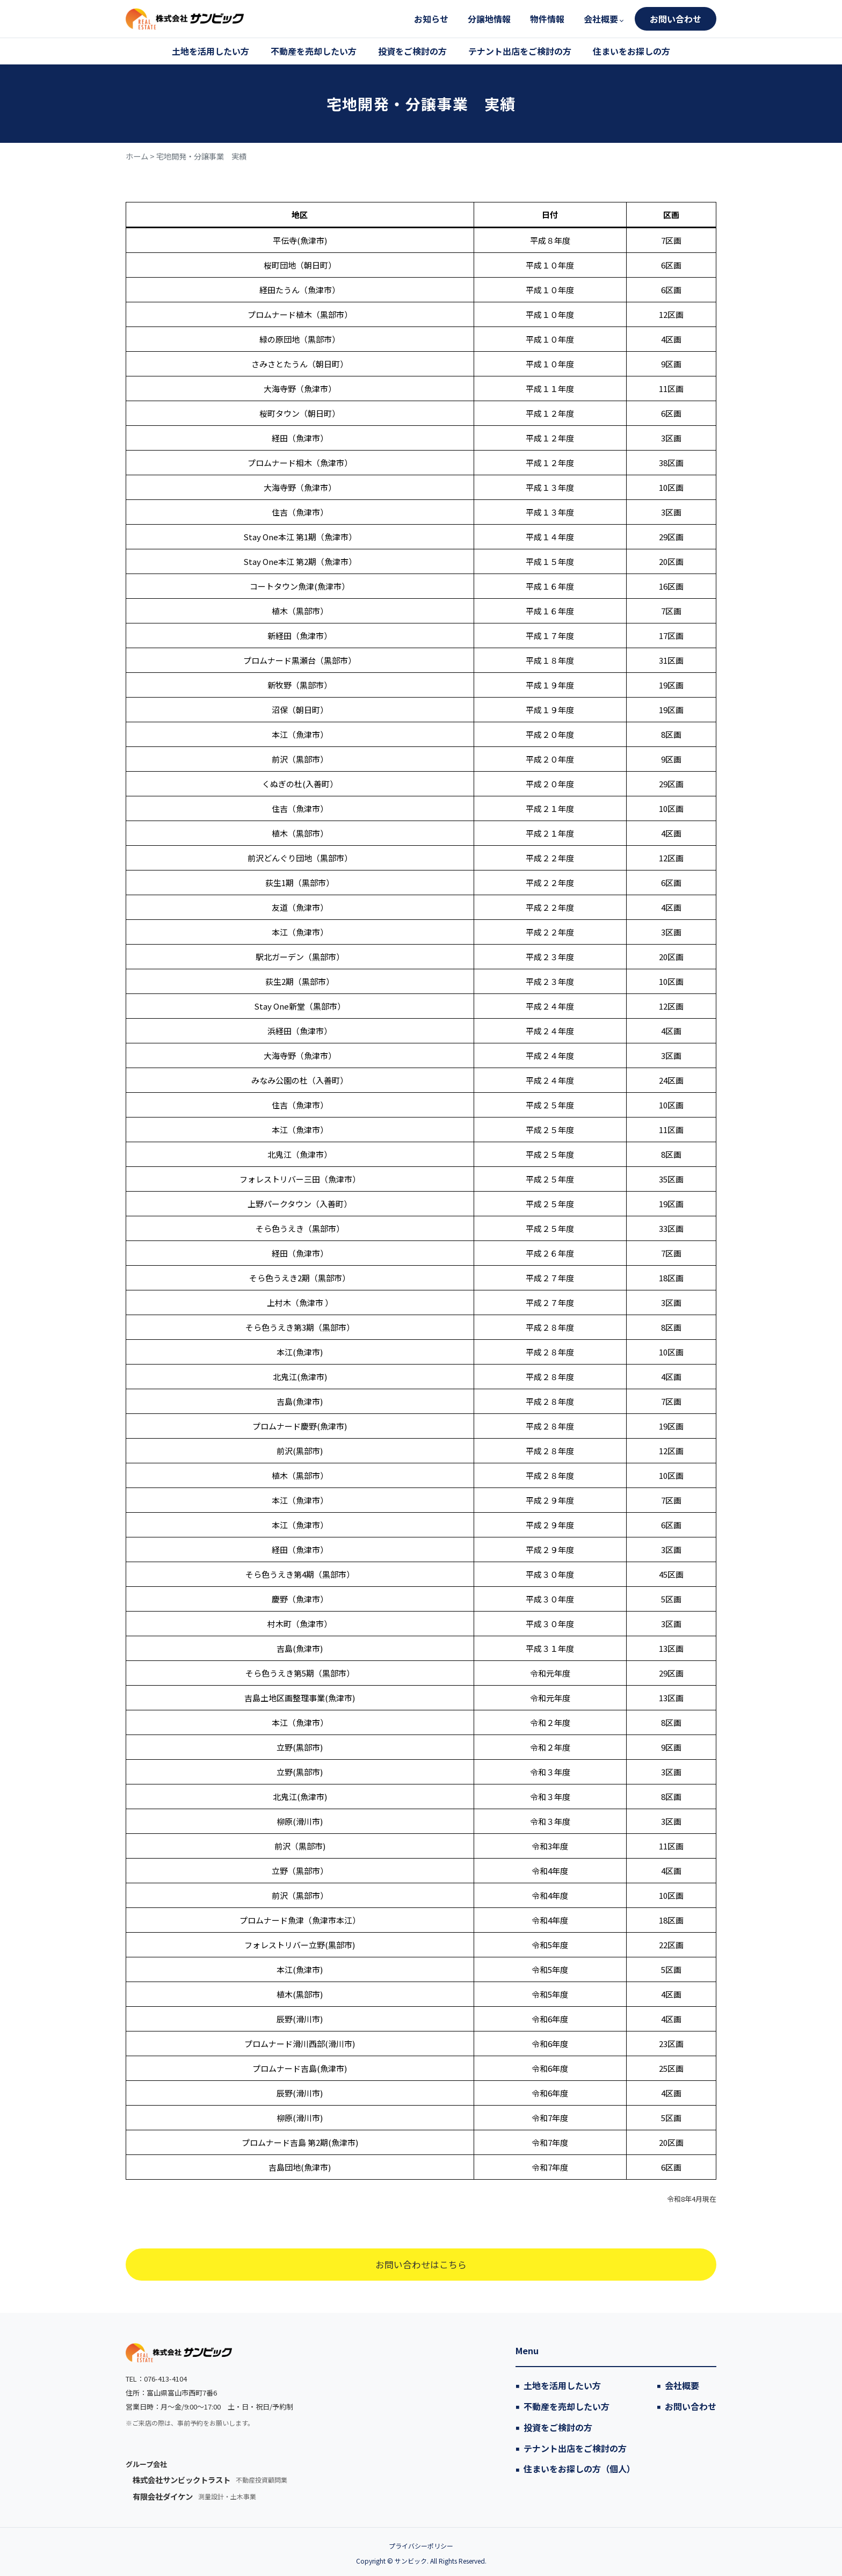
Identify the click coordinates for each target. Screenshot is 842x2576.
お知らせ (431, 18)
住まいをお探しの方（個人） (579, 2468)
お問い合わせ (675, 18)
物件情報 (547, 18)
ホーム (137, 156)
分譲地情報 (489, 18)
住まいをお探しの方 (631, 51)
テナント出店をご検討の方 (519, 51)
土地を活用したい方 (210, 51)
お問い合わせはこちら (421, 2264)
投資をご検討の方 (412, 51)
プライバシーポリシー (421, 2545)
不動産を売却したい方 (314, 51)
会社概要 (601, 18)
